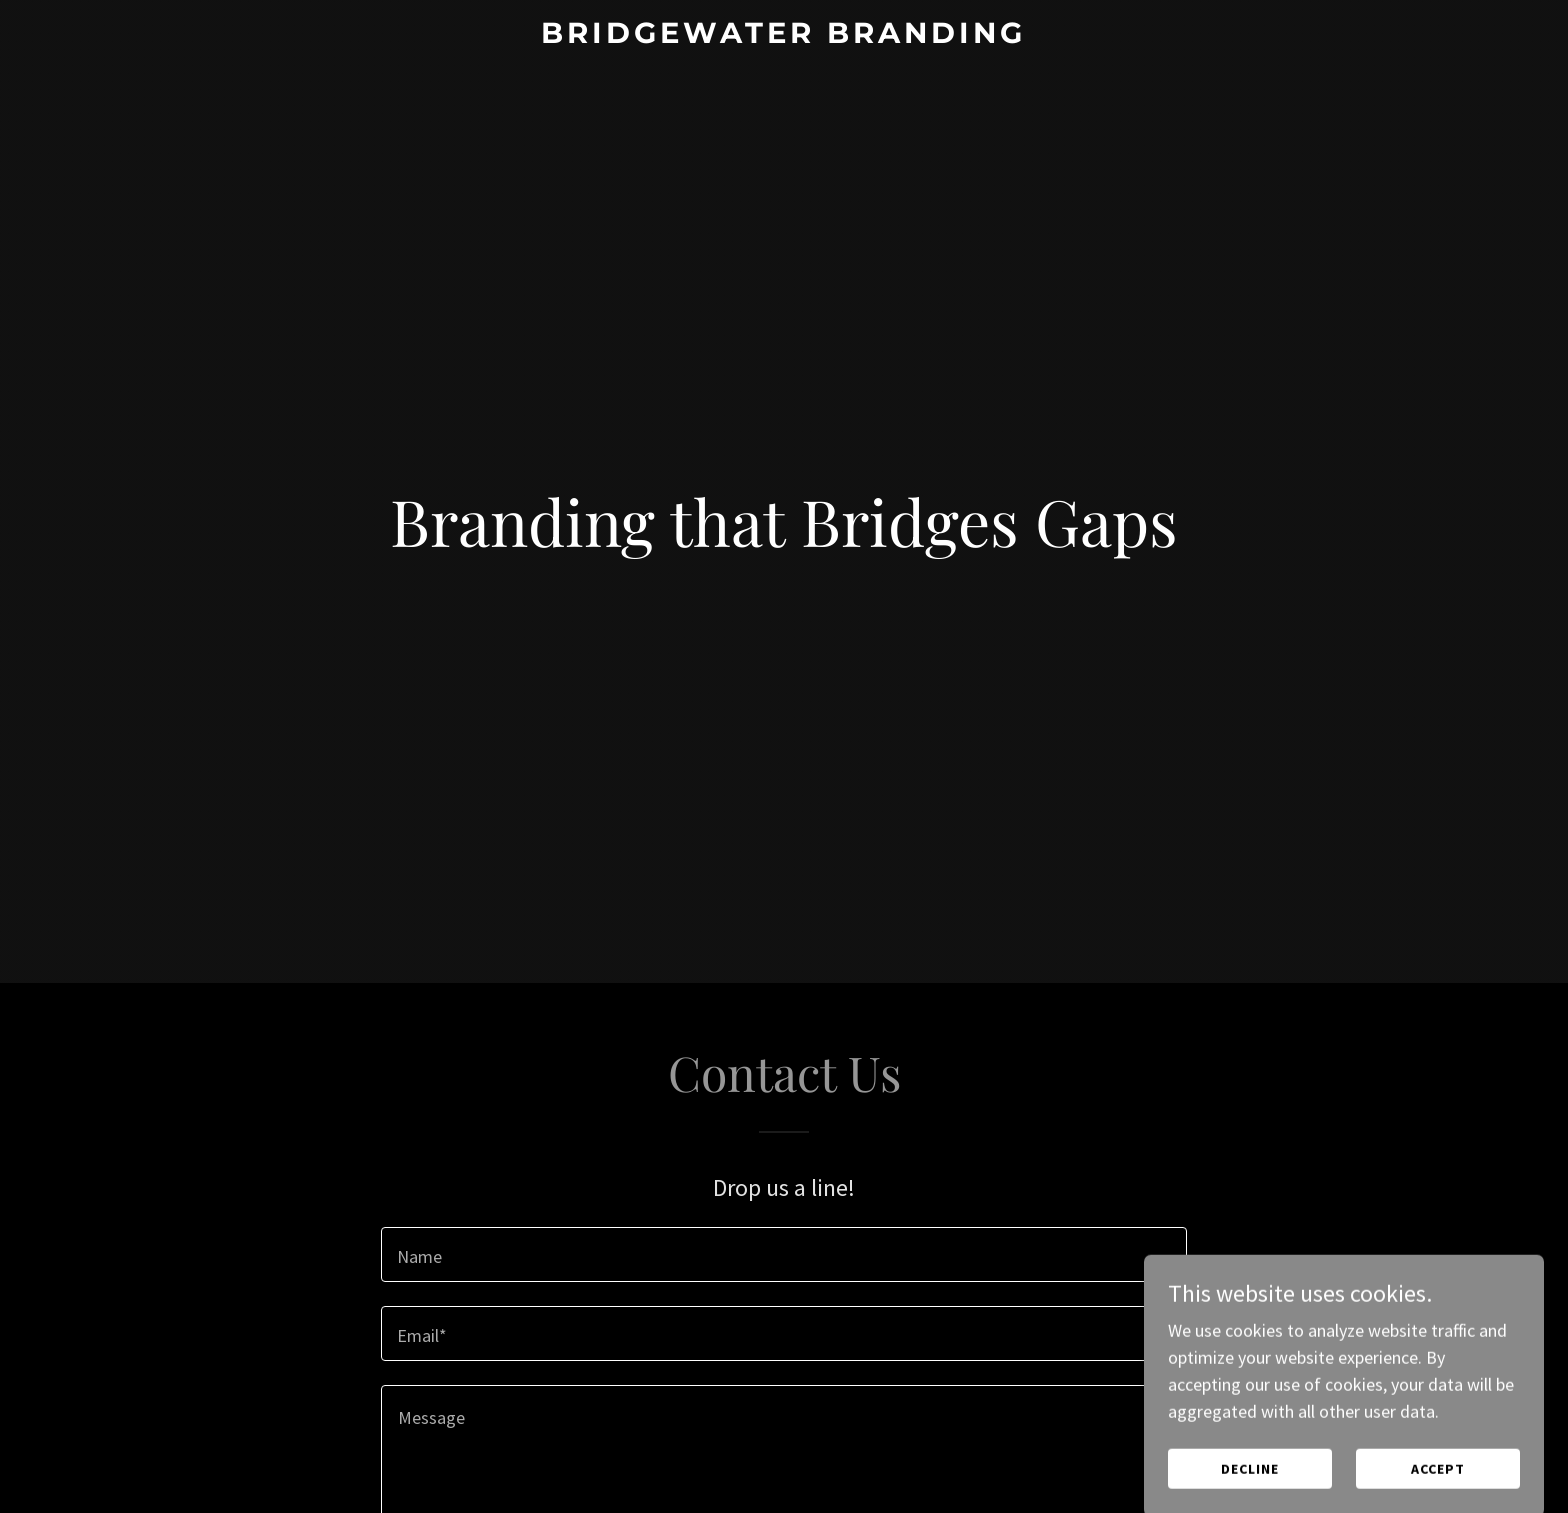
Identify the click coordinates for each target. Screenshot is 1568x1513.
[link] (784, 36)
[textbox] (783, 1254)
